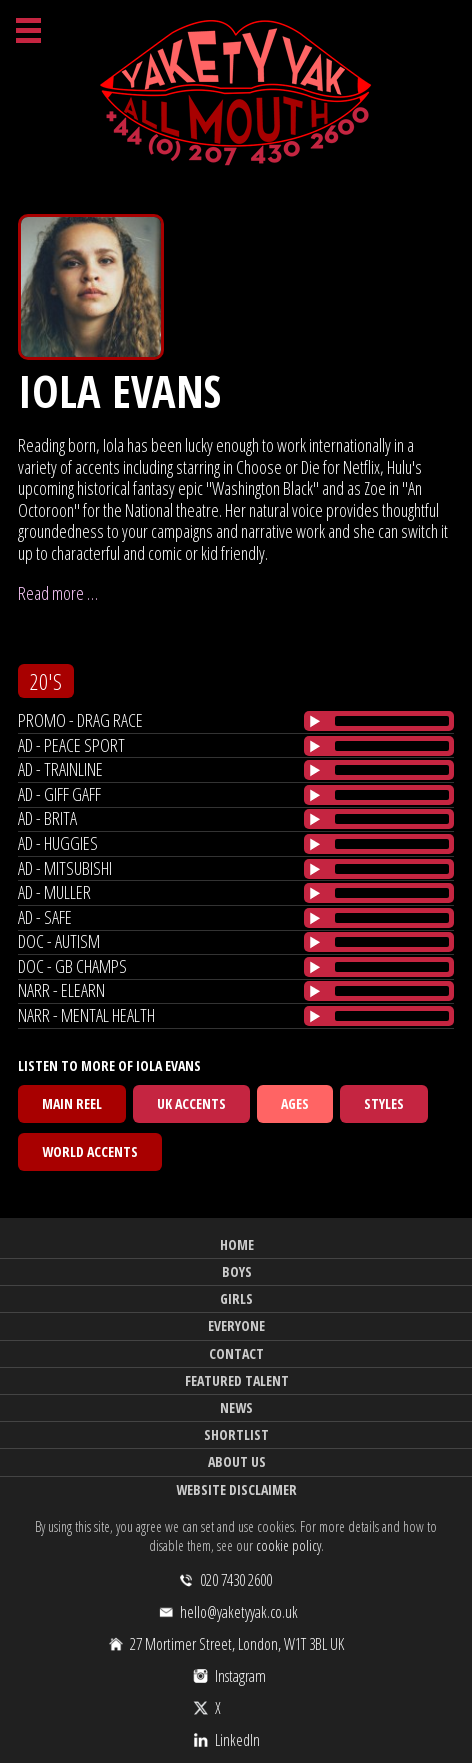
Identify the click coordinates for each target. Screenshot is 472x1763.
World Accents (90, 1151)
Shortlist (236, 1434)
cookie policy (288, 1545)
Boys (237, 1271)
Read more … (58, 593)
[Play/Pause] (315, 721)
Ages (295, 1103)
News (236, 1407)
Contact (236, 1353)
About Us (237, 1461)
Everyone (236, 1325)
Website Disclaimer (236, 1489)
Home (237, 1244)
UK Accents (191, 1103)
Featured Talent (237, 1380)
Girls (236, 1298)
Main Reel (72, 1103)
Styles (384, 1103)
